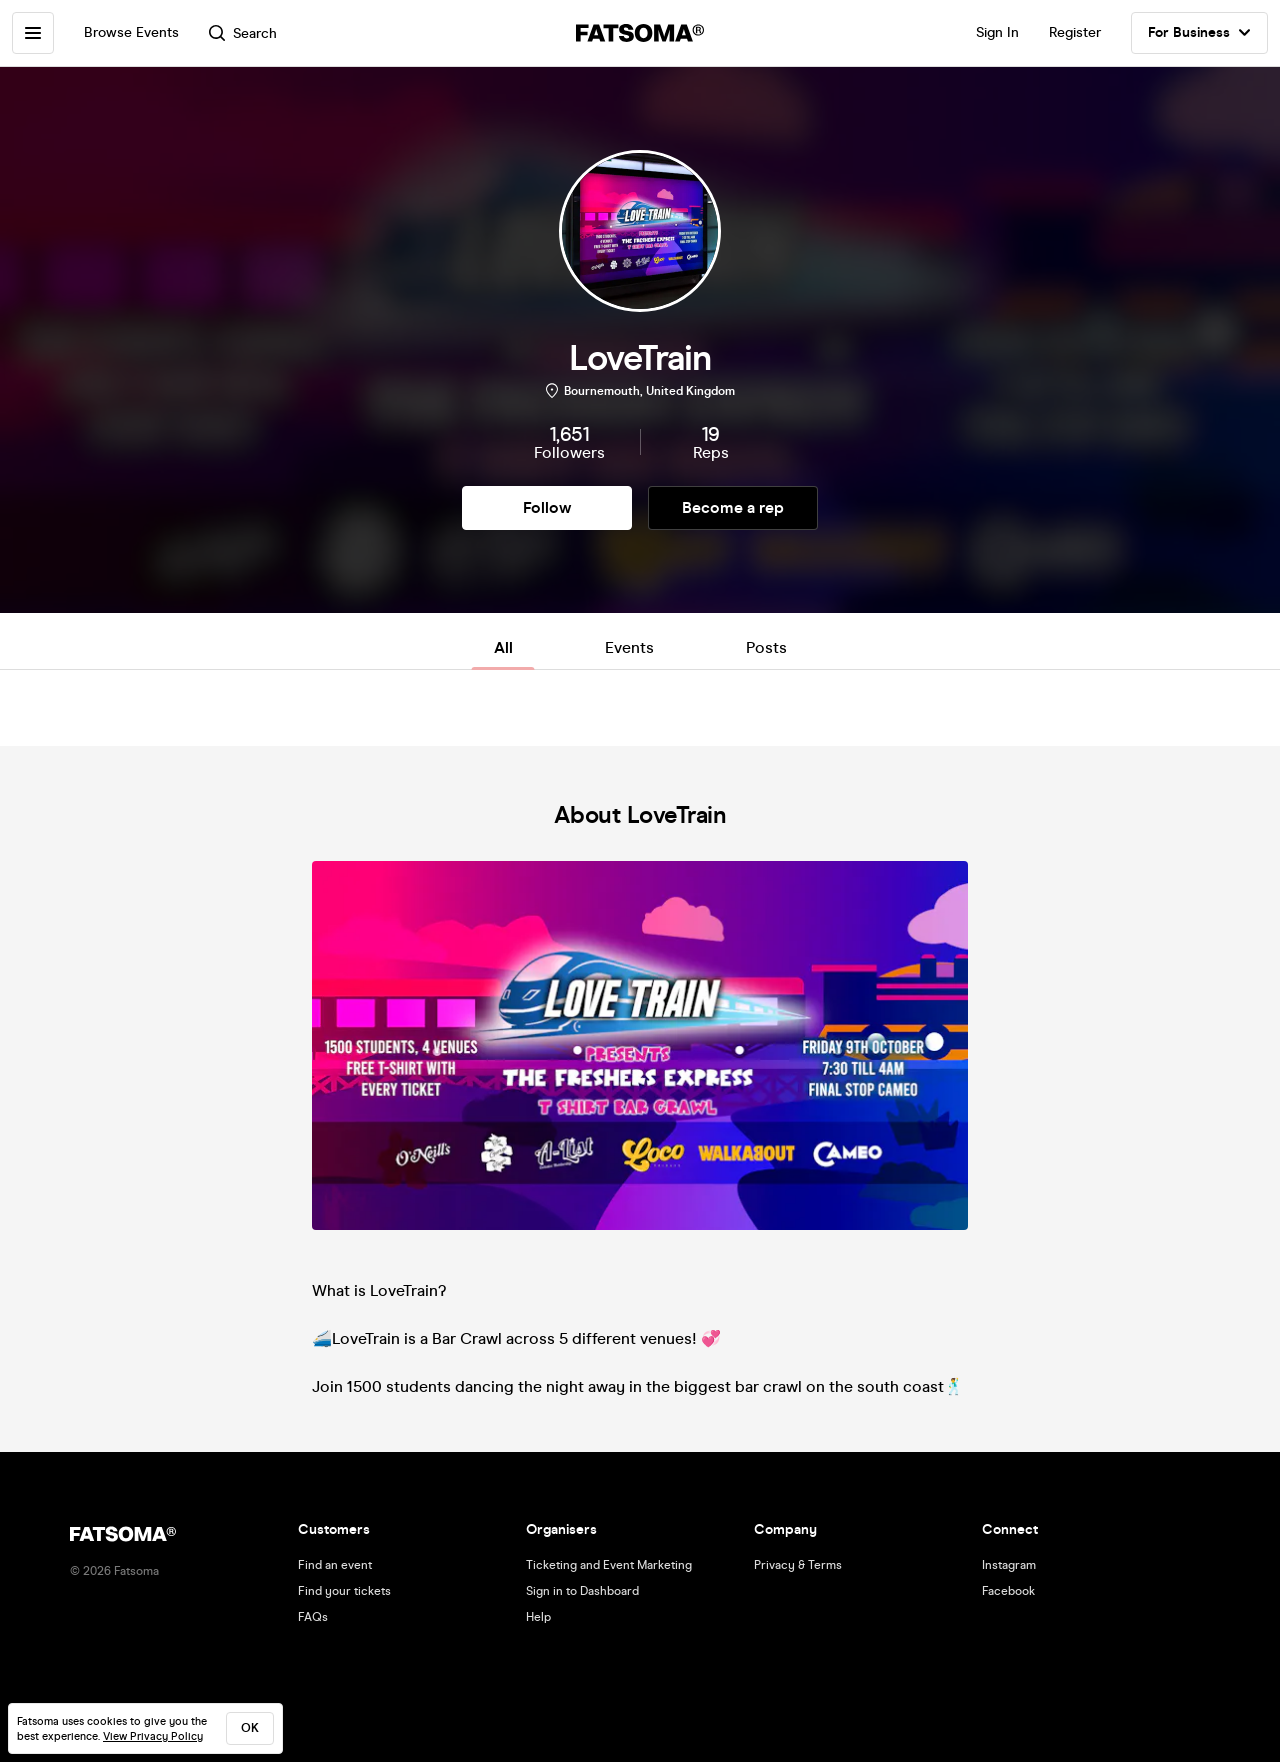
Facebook (1008, 1591)
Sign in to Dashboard (582, 1591)
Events (629, 647)
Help (538, 1617)
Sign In (997, 32)
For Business (1199, 33)
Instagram (1009, 1565)
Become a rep (733, 507)
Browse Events (131, 32)
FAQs (313, 1617)
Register (1075, 32)
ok (250, 1728)
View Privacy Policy (153, 1736)
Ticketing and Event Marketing (609, 1565)
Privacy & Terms (798, 1565)
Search (243, 33)
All (503, 647)
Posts (766, 647)
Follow (547, 507)
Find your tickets (344, 1591)
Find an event (335, 1565)
